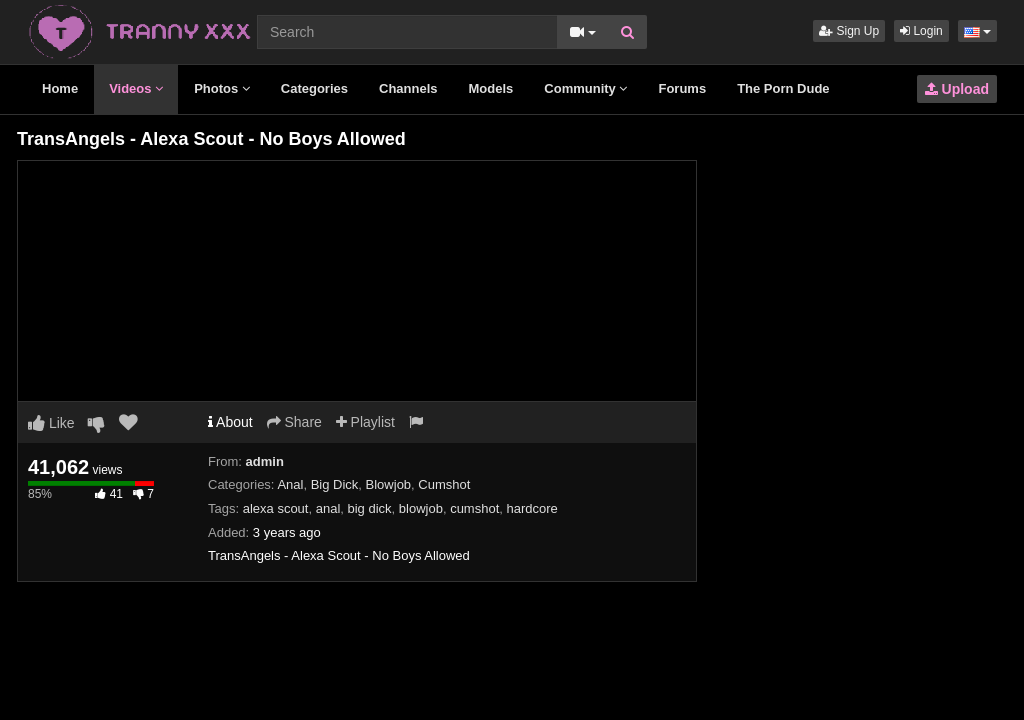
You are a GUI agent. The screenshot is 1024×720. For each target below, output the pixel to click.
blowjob (421, 508)
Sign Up (849, 31)
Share (294, 422)
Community (585, 88)
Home (60, 88)
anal (328, 508)
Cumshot (444, 484)
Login (921, 31)
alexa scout (276, 508)
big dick (370, 508)
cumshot (474, 508)
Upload (957, 89)
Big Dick (335, 484)
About (230, 422)
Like (51, 423)
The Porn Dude (783, 88)
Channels (408, 88)
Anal (290, 484)
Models (491, 88)
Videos (136, 88)
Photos (222, 88)
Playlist (365, 422)
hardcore (532, 508)
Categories (314, 88)
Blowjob (389, 484)
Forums (682, 88)
